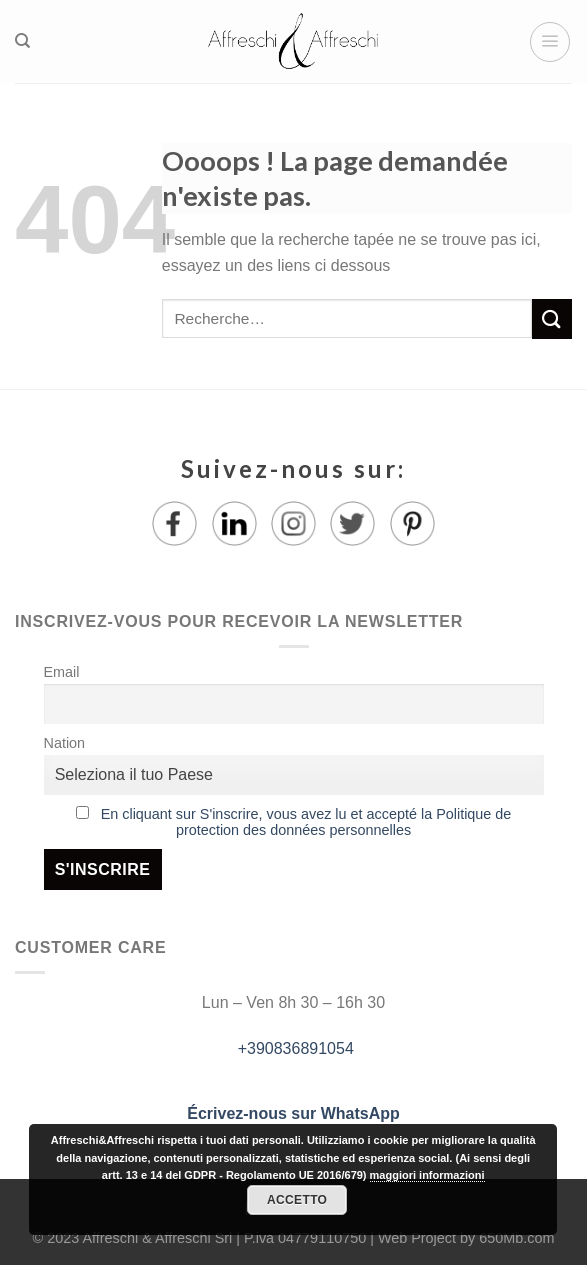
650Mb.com (516, 1238)
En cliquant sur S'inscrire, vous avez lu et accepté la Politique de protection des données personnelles (306, 822)
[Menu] (550, 42)
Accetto (297, 1200)
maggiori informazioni (427, 1175)
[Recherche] (22, 41)
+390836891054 (293, 1048)
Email (62, 672)
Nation (65, 743)
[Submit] (552, 318)
